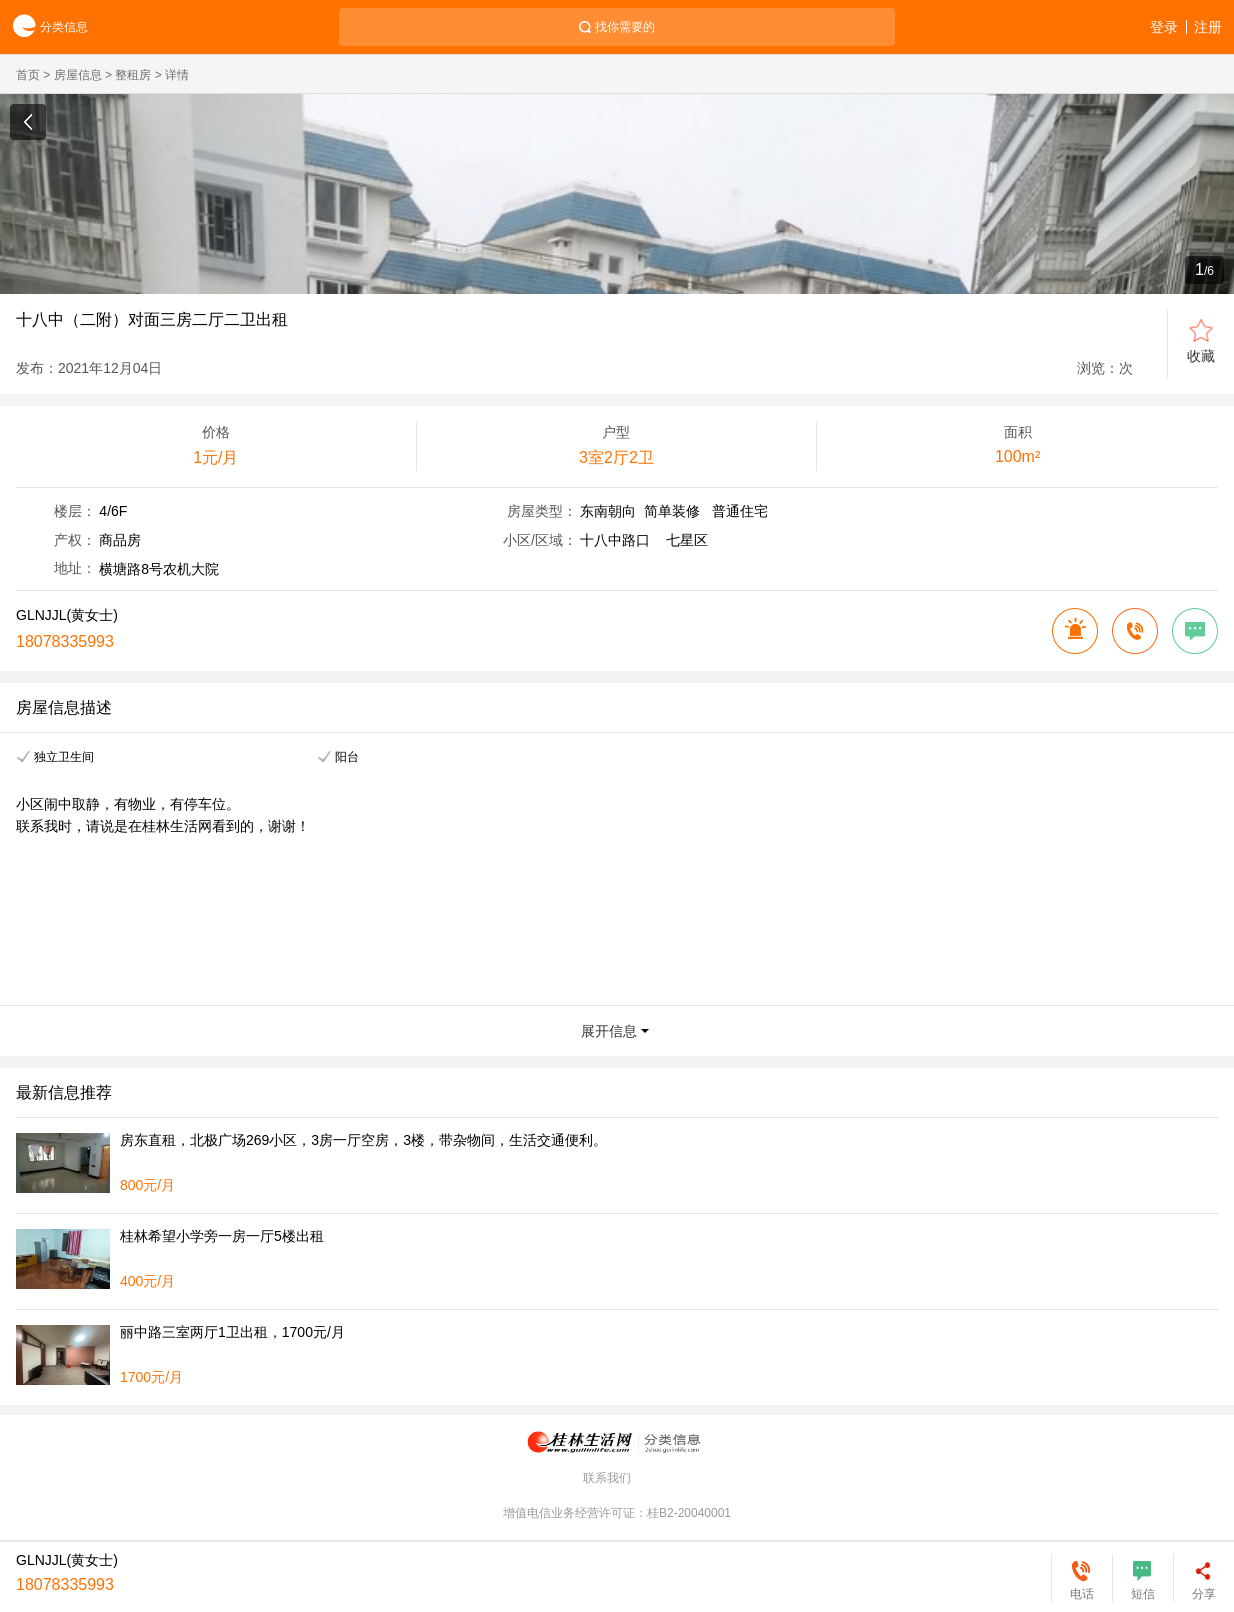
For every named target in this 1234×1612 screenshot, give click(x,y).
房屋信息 (78, 75)
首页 (28, 75)
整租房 (133, 75)
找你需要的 (625, 27)
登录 (1164, 27)
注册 (1208, 27)
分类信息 (44, 27)
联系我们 (607, 1478)
